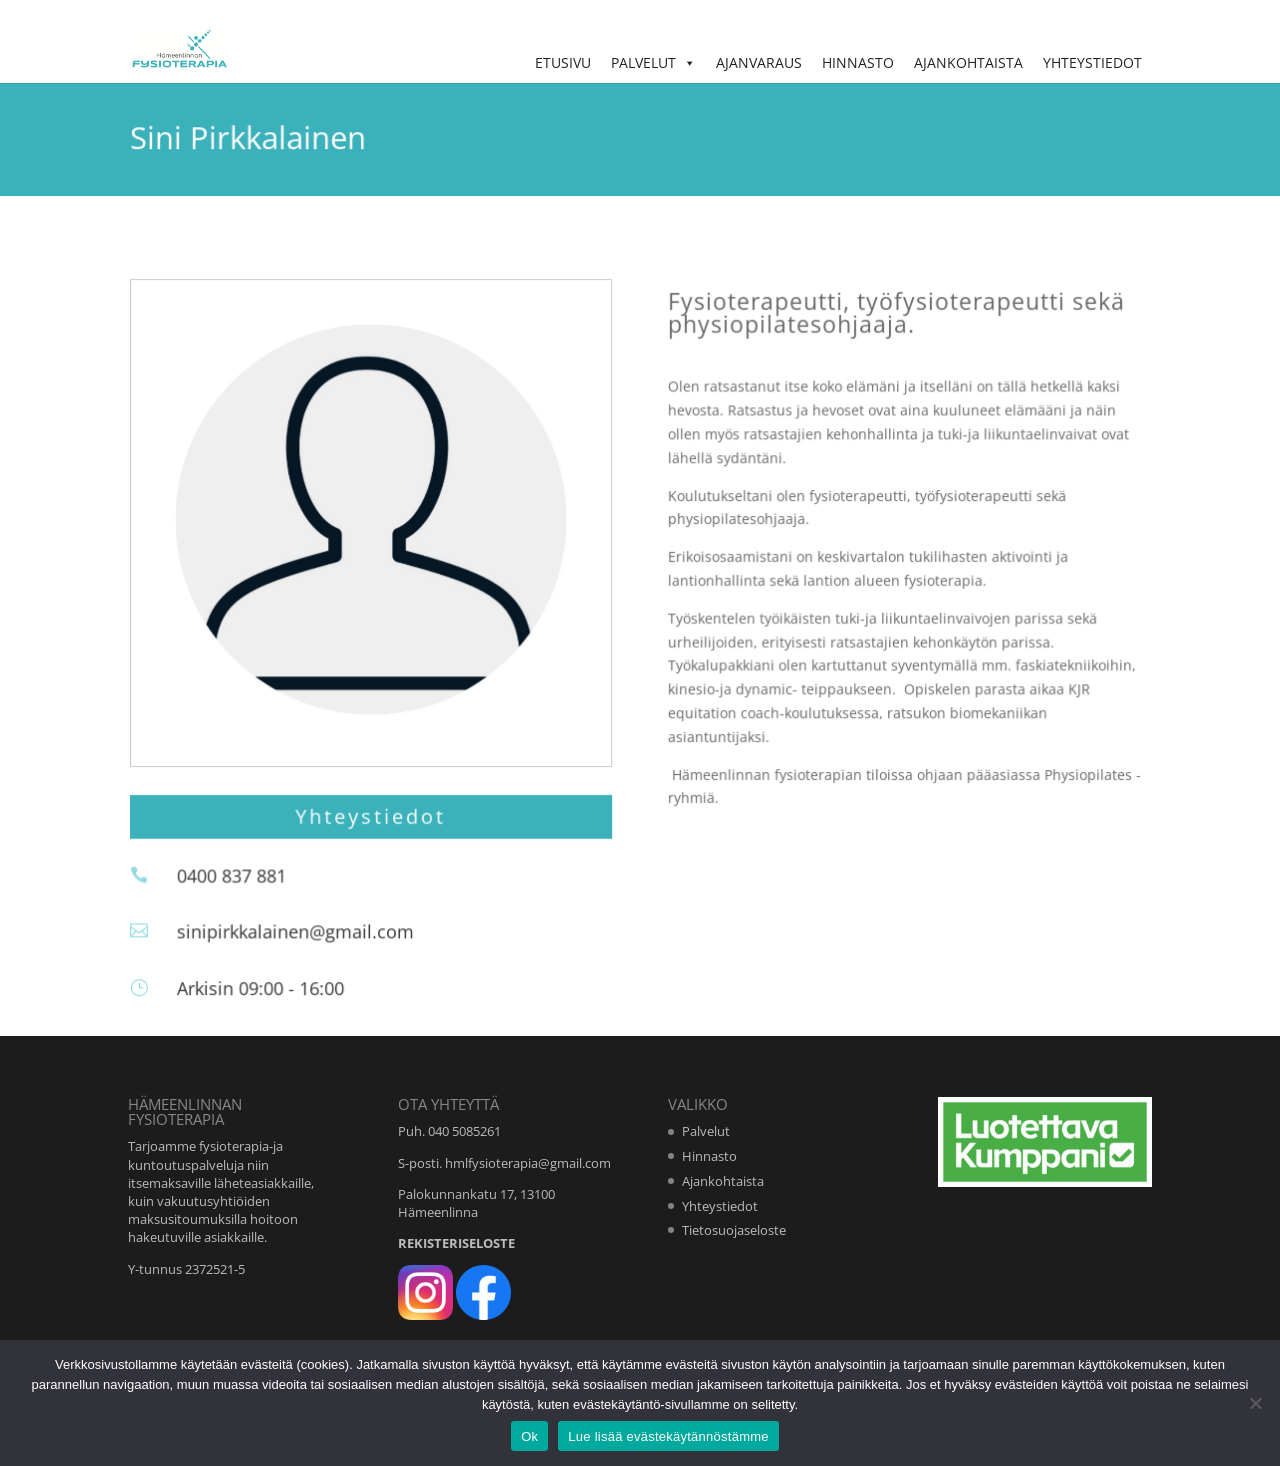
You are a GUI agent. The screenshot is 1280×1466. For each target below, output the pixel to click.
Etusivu (563, 62)
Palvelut (653, 62)
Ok (529, 1436)
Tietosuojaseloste (734, 1230)
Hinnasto (858, 62)
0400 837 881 (244, 880)
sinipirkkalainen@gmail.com (306, 934)
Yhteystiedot (1092, 62)
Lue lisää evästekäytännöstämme (668, 1436)
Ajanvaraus (759, 62)
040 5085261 (464, 1131)
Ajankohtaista (968, 62)
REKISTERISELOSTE (456, 1243)
